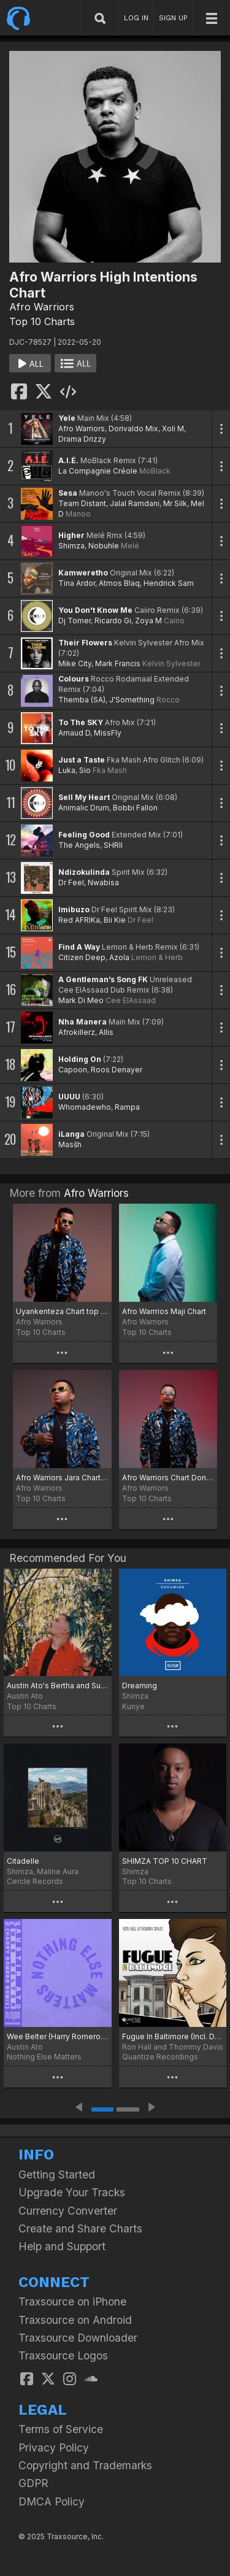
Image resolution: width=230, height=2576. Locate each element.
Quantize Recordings (160, 2056)
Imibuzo (74, 909)
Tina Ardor (76, 583)
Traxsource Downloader (77, 2337)
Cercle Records (35, 1881)
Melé (130, 545)
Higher (71, 535)
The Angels (79, 845)
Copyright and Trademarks (85, 2465)
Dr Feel (71, 882)
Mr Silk (175, 503)
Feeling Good (84, 834)
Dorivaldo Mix (133, 428)
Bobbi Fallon (135, 807)
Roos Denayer (116, 1069)
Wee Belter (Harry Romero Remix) (58, 2036)
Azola (119, 957)
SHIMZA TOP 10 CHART (164, 1861)
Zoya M (148, 620)
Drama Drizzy (82, 439)
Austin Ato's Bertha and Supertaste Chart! (58, 1685)
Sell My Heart (84, 797)
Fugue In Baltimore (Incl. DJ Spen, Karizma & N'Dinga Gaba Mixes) (173, 2036)
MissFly (107, 732)
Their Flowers (85, 642)
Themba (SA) (81, 699)
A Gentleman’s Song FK (103, 979)
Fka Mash (110, 770)
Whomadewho (84, 1107)
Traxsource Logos (63, 2355)
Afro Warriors (41, 307)
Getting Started (56, 2174)
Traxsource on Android (75, 2319)
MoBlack (155, 470)
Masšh (70, 1144)
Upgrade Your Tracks (71, 2192)
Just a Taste (81, 759)
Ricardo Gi (112, 620)
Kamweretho (83, 572)
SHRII (113, 845)
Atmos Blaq (119, 583)
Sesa (67, 493)
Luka (66, 770)
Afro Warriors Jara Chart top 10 (62, 1477)
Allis (106, 1032)
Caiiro (174, 620)
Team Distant (82, 503)
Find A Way (79, 947)
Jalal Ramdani (134, 503)
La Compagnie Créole (97, 470)
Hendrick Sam (169, 583)
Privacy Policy (53, 2447)
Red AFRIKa (79, 920)
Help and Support (61, 2246)
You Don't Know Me (95, 610)
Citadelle (23, 1861)
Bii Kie (115, 920)
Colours (73, 678)
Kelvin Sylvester (171, 663)
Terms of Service (60, 2429)
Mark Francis (117, 663)
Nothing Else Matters (44, 2056)
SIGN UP (173, 17)
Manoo (78, 513)
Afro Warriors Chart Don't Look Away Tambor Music (168, 1477)
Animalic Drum (83, 807)
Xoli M (173, 428)
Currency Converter (67, 2210)
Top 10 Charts (42, 321)
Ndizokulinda (84, 872)
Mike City (74, 663)
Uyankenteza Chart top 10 (62, 1311)
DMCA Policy (51, 2501)
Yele (66, 418)
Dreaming (139, 1685)
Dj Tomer (74, 620)
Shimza (71, 545)
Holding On (79, 1059)
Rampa (127, 1107)
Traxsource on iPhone (72, 2301)
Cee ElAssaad (130, 1000)
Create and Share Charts (80, 2228)
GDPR (33, 2483)
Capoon (72, 1069)
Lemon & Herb (157, 957)
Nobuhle (103, 545)
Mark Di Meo (81, 1000)
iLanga (71, 1134)
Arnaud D (74, 732)
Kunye (133, 1706)
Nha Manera (82, 1021)
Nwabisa (103, 882)
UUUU (69, 1096)
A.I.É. (68, 460)
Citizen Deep (81, 957)
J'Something (132, 699)
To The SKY (80, 722)
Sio (85, 770)
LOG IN (136, 17)
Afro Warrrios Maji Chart (164, 1311)
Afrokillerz (76, 1032)
